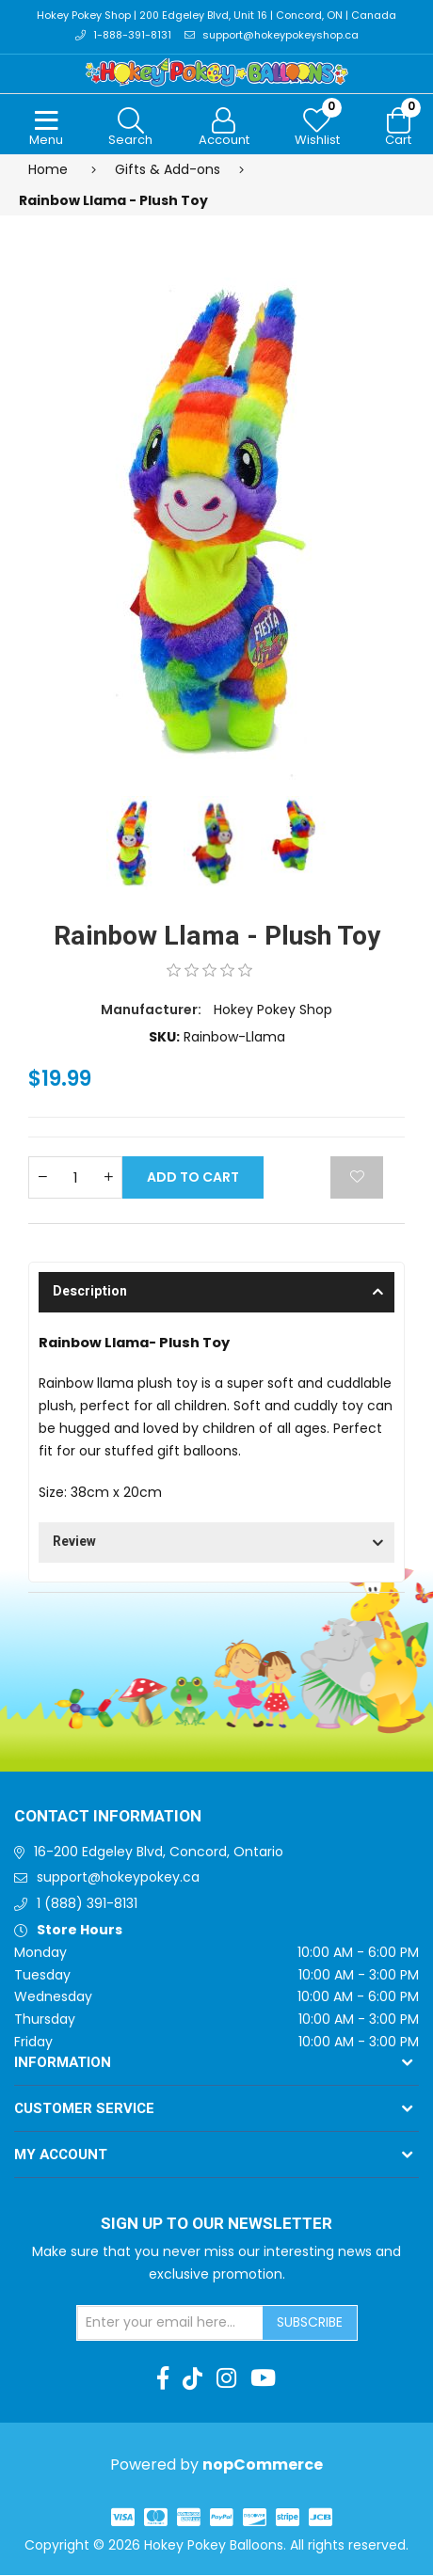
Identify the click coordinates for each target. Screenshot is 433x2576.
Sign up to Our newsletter (216, 2224)
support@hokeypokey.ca (118, 1877)
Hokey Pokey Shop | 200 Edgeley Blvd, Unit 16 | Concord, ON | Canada (217, 16)
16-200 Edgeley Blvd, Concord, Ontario (158, 1851)
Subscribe (310, 2322)
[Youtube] (263, 2378)
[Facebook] (162, 2378)
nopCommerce (262, 2465)
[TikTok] (192, 2378)
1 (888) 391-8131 (87, 1903)
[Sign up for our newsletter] (170, 2323)
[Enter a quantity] (75, 1177)
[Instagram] (226, 2378)
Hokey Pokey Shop (273, 1009)
